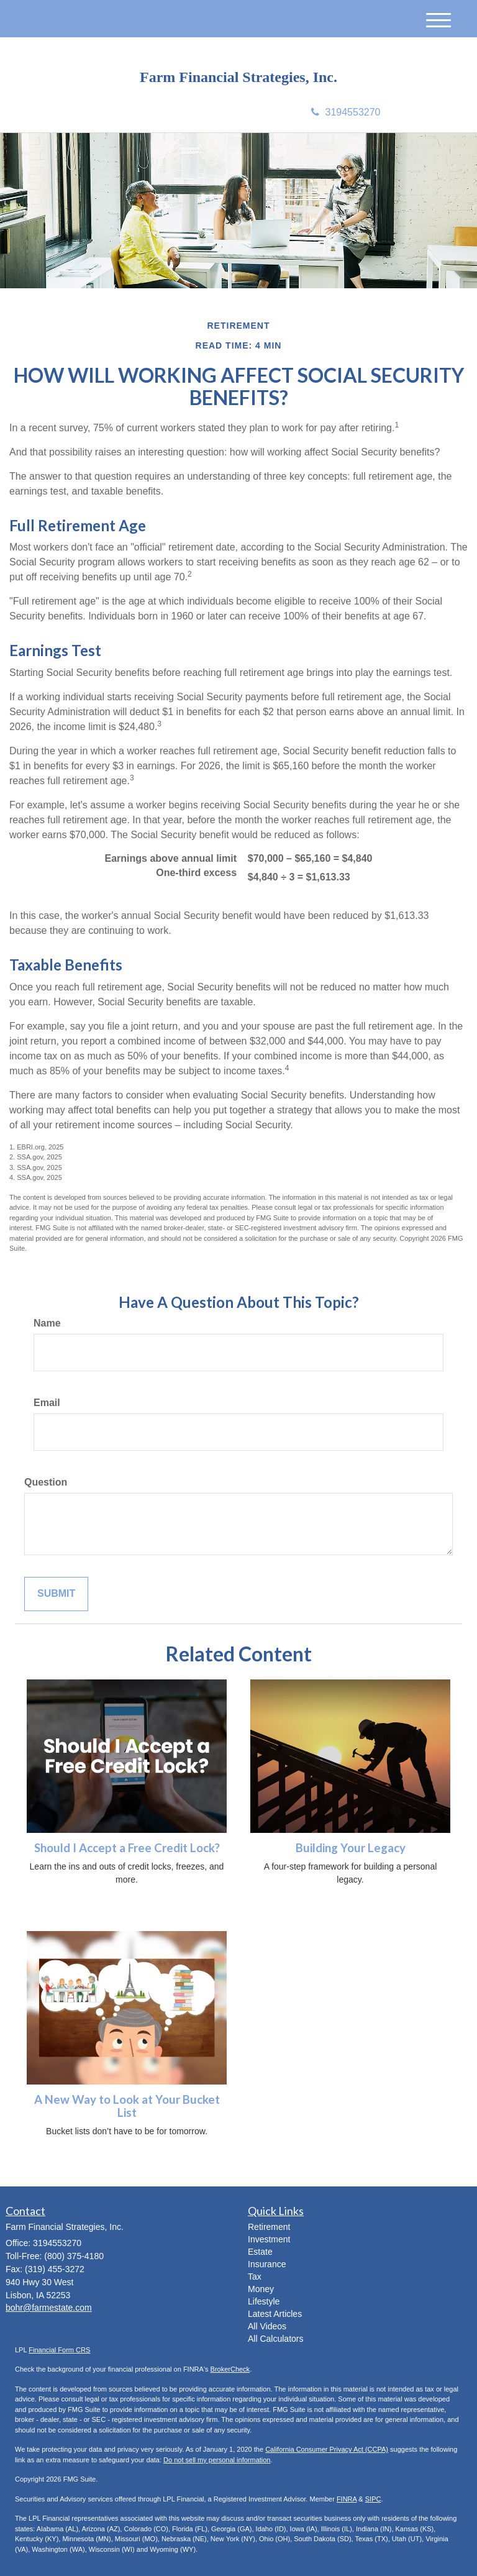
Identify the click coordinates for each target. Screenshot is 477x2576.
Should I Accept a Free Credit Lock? (127, 1848)
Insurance (267, 2264)
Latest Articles (275, 2314)
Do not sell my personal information (216, 2460)
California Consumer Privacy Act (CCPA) (326, 2449)
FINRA (347, 2499)
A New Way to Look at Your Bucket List (127, 2106)
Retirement (269, 2227)
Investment (269, 2239)
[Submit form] (56, 1594)
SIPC (373, 2499)
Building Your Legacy (351, 1848)
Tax (254, 2276)
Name (47, 1323)
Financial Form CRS (59, 2350)
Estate (260, 2252)
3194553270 (346, 112)
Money (261, 2289)
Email (47, 1402)
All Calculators (275, 2339)
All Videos (267, 2326)
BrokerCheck (230, 2369)
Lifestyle (263, 2301)
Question (45, 1482)
